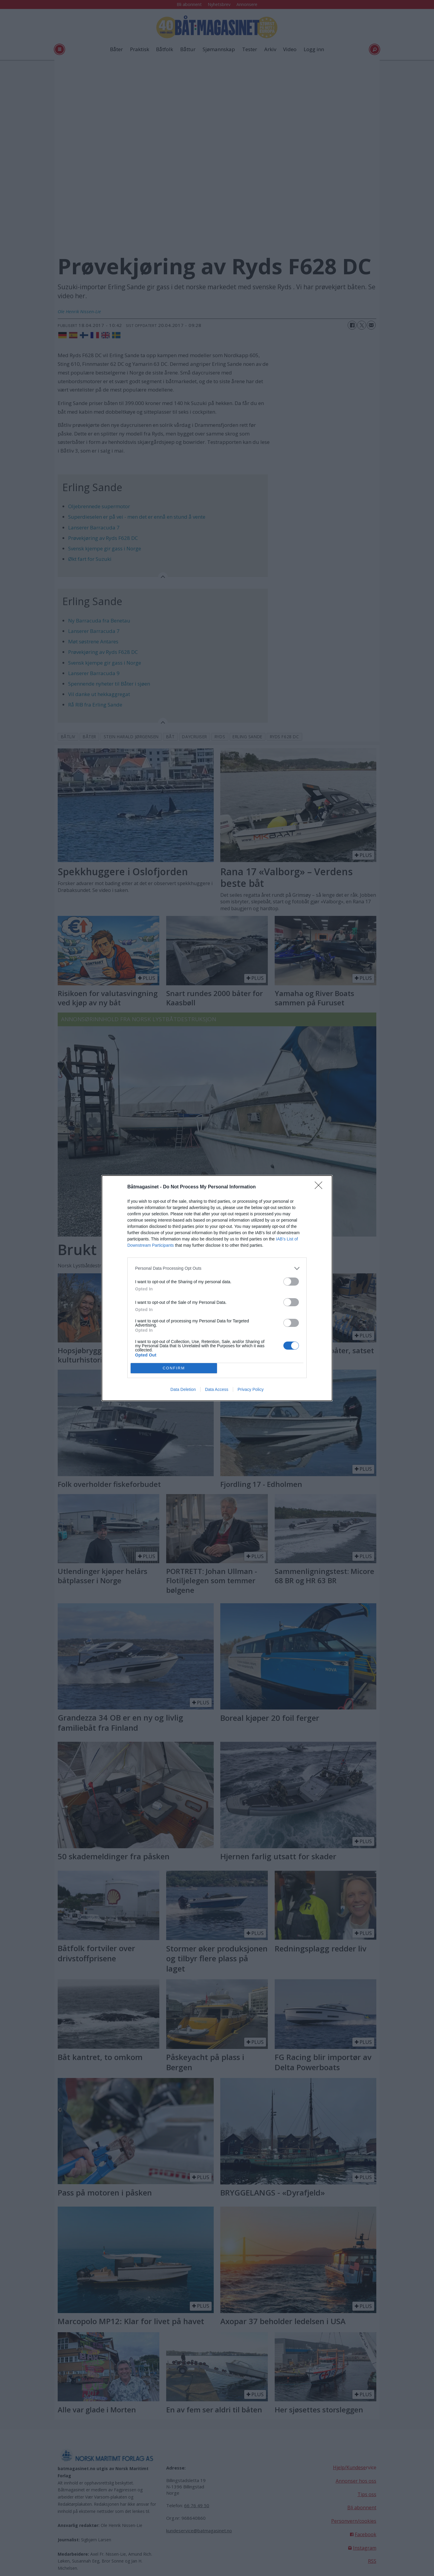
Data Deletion (183, 1389)
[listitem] (217, 1268)
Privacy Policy (251, 1389)
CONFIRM (174, 1368)
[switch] (291, 1282)
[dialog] (217, 1288)
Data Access (216, 1389)
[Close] (320, 1187)
